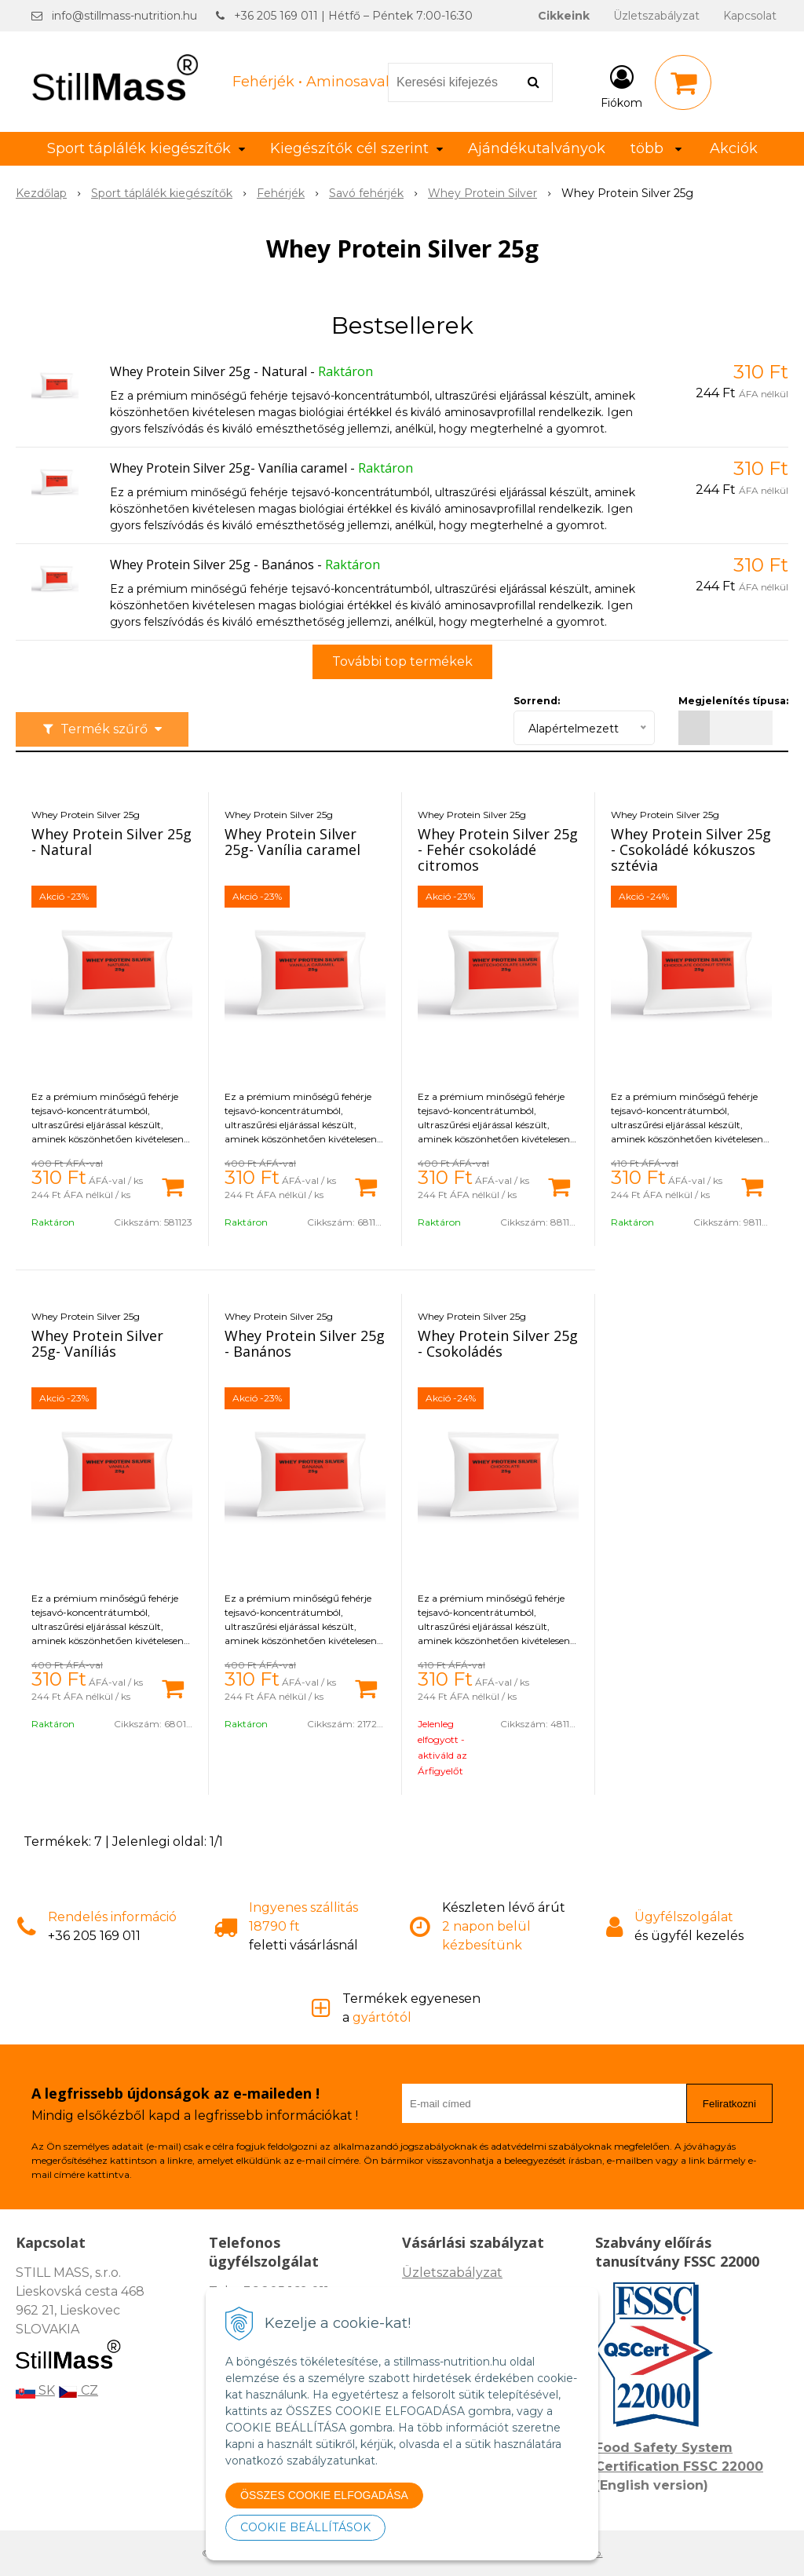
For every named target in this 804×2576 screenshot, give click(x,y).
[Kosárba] (172, 1185)
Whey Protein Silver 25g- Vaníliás (97, 1343)
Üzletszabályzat (656, 16)
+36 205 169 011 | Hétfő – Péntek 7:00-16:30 (353, 16)
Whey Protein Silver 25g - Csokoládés (498, 1343)
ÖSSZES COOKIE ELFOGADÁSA (324, 2495)
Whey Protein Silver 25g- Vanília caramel (228, 468)
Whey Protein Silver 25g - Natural (208, 371)
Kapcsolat (750, 16)
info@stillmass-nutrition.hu (124, 16)
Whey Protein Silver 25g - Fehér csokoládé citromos (498, 849)
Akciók (734, 148)
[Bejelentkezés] (621, 85)
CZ (78, 2390)
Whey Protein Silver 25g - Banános (212, 564)
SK (35, 2390)
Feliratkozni (729, 2104)
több (656, 148)
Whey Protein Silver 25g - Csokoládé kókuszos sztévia (691, 849)
